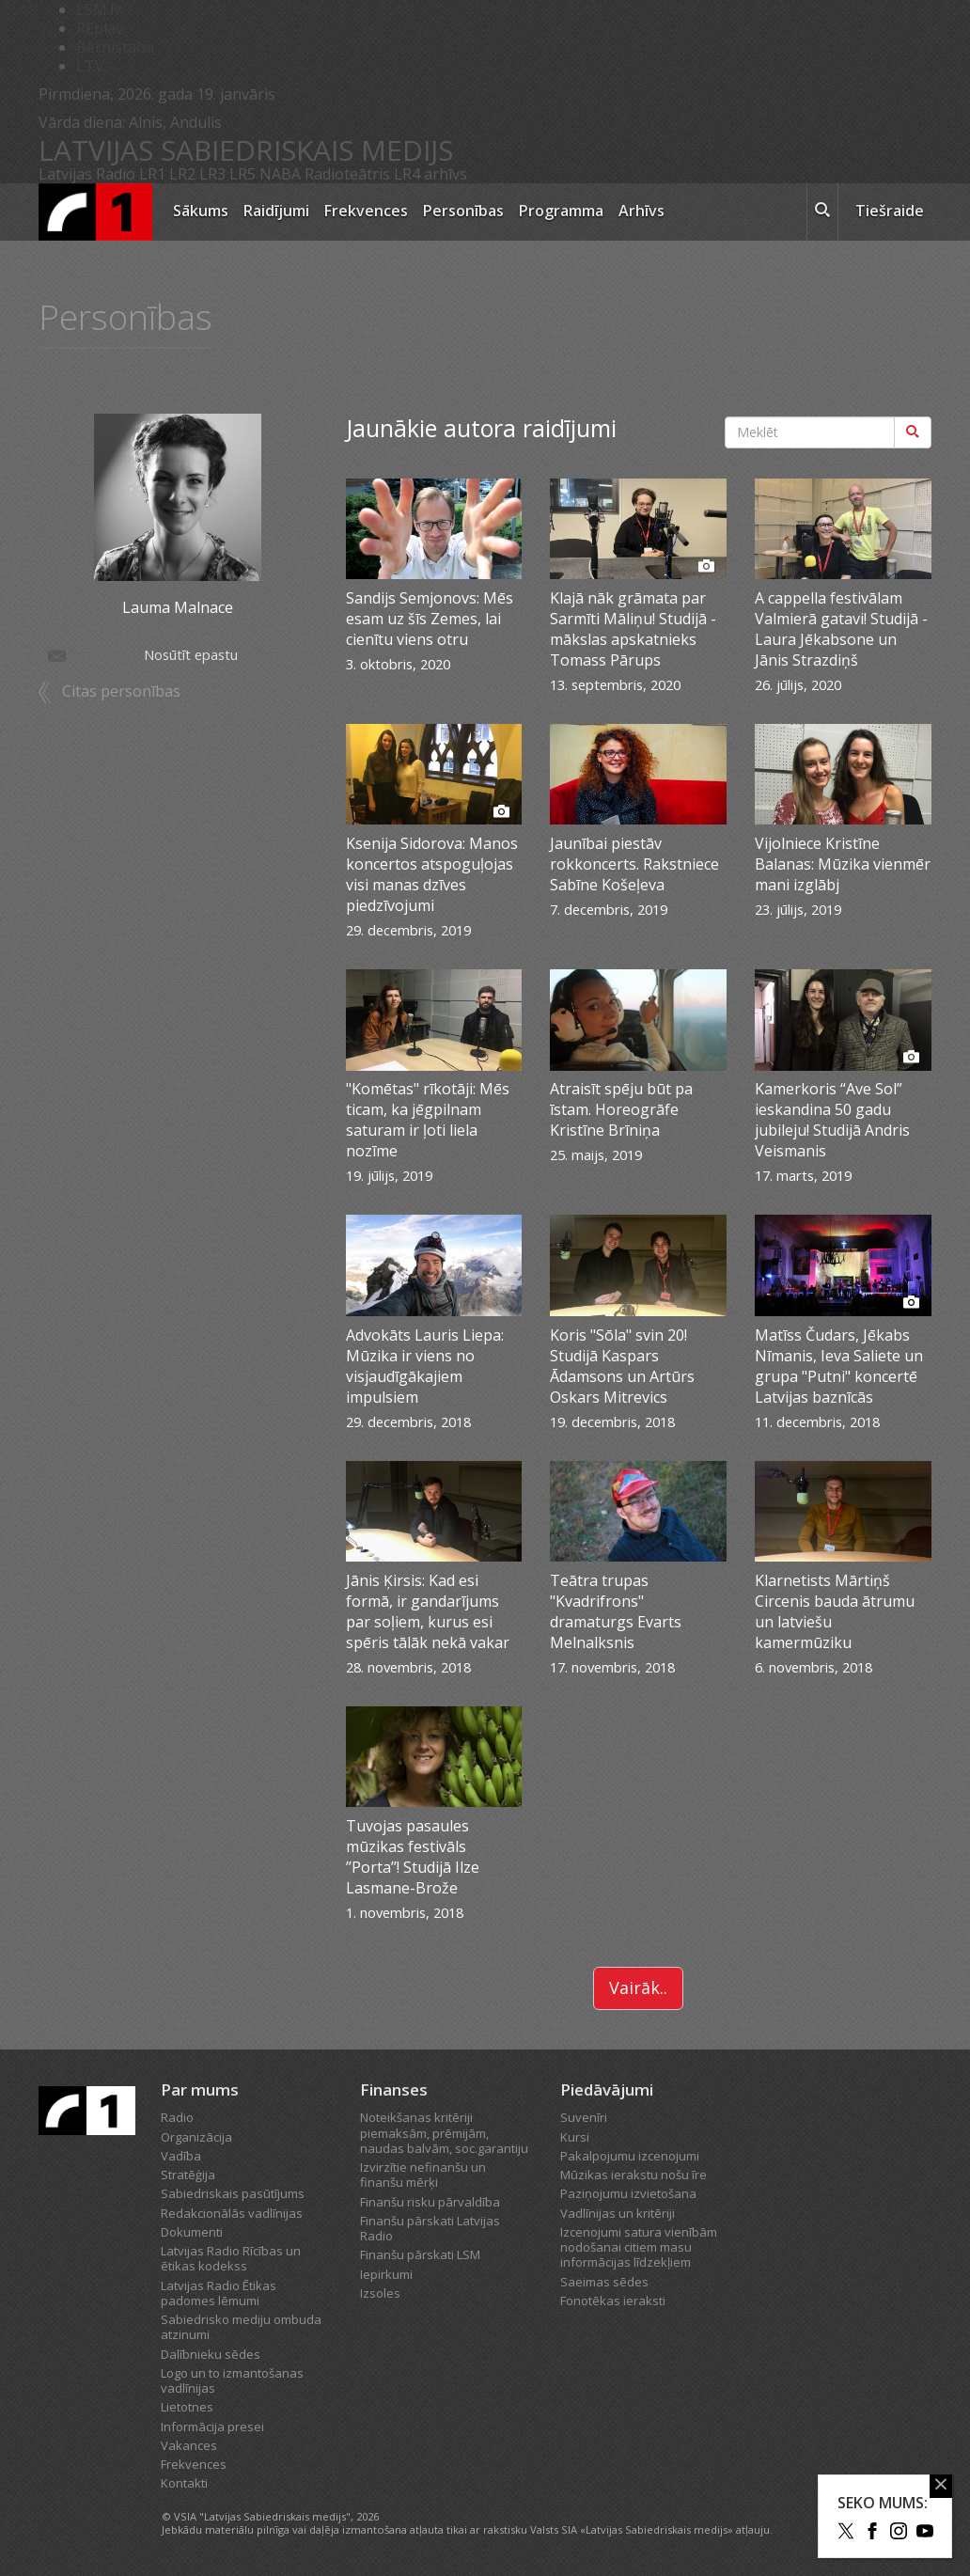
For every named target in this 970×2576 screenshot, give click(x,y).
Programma (561, 210)
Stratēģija (188, 2174)
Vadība (181, 2155)
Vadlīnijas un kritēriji (617, 2213)
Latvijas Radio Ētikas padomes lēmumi (218, 2293)
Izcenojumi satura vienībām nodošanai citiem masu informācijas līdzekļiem (638, 2247)
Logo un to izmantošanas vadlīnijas (232, 2380)
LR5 (242, 174)
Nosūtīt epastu (141, 655)
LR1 (152, 174)
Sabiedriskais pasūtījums (233, 2193)
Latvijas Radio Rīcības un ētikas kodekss (231, 2258)
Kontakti (184, 2482)
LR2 (182, 174)
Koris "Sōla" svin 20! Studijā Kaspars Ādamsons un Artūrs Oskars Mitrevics (622, 1366)
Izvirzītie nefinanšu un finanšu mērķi (423, 2175)
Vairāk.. (638, 1987)
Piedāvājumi (606, 2089)
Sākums (200, 210)
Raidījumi (276, 210)
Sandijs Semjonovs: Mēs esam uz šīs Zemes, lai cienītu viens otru (429, 619)
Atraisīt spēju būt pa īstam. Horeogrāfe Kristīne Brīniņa (621, 1109)
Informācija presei (212, 2426)
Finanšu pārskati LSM (420, 2254)
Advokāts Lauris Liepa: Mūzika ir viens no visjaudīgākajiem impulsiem (425, 1366)
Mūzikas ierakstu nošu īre (633, 2174)
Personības (463, 210)
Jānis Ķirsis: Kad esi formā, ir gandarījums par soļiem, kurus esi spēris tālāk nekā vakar (427, 1611)
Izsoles (380, 2293)
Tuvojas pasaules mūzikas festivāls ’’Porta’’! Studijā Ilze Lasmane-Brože (412, 1856)
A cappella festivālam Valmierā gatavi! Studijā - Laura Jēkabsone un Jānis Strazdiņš (841, 629)
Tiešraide (889, 210)
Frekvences (366, 210)
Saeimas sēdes (604, 2281)
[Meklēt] (912, 432)
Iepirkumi (386, 2274)
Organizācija (196, 2136)
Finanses (394, 2089)
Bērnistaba (115, 47)
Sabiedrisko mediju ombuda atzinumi (241, 2327)
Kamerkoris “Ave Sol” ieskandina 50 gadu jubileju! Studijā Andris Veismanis (832, 1119)
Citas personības (121, 691)
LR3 (212, 174)
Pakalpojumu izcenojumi (629, 2155)
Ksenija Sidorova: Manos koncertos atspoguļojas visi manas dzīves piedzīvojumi (432, 874)
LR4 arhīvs (430, 174)
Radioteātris (347, 174)
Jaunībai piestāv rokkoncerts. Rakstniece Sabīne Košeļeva (634, 864)
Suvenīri (583, 2117)
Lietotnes (187, 2406)
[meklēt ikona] (822, 212)
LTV (90, 65)
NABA (280, 174)
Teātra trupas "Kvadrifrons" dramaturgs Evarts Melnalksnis (615, 1611)
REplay (99, 28)
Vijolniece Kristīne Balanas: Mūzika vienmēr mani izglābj (843, 864)
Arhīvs (641, 210)
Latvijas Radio (87, 174)
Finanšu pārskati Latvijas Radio (430, 2228)
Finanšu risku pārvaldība (430, 2201)
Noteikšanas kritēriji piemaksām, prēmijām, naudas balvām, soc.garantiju (444, 2133)
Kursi (574, 2136)
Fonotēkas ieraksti (612, 2300)
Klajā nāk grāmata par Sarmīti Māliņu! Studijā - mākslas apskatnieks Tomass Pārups (633, 629)
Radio (177, 2117)
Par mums (200, 2089)
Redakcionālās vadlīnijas (232, 2213)
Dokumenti (192, 2231)
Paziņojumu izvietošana (628, 2193)
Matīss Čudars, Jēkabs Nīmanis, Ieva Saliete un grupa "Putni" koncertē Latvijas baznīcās (839, 1366)
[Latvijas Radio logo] (95, 212)
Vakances (189, 2445)
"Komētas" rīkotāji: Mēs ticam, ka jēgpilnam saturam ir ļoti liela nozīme (427, 1119)
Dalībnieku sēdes (210, 2354)
